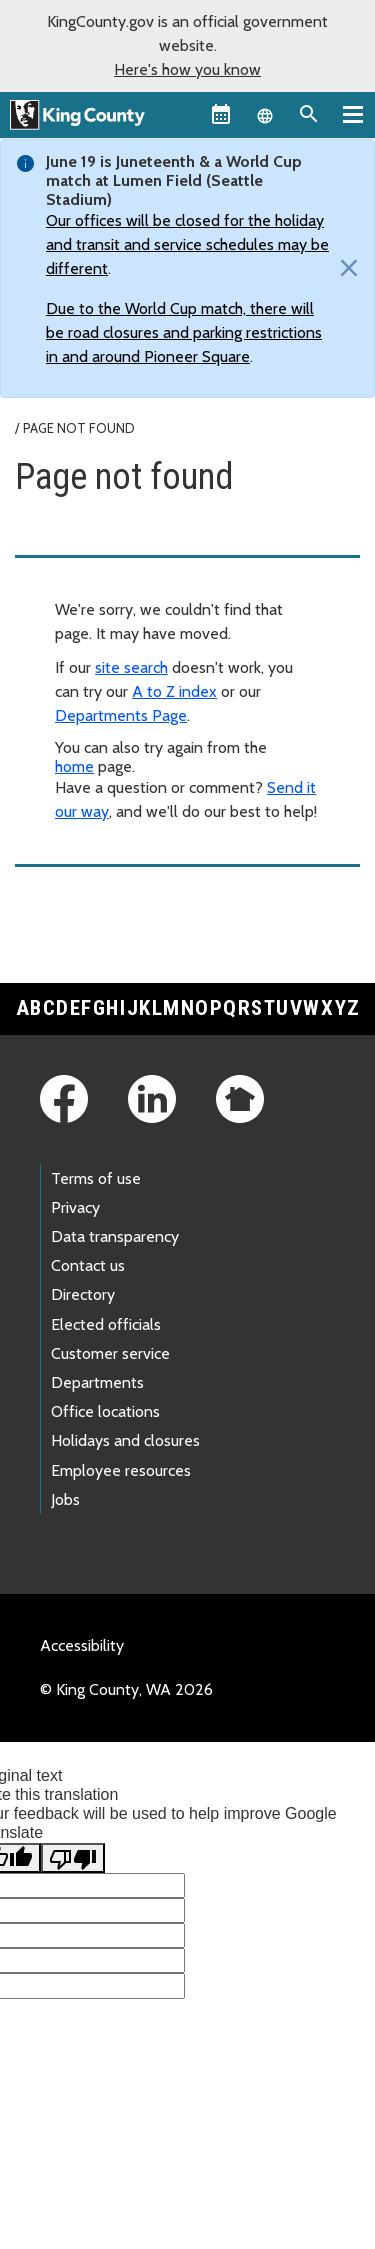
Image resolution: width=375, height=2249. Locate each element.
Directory (83, 1294)
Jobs (65, 1499)
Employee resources (121, 1470)
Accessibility (82, 1645)
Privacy (75, 1207)
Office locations (105, 1411)
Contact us (88, 1265)
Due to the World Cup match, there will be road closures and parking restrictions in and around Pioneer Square (184, 332)
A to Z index (174, 691)
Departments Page (121, 715)
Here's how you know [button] (187, 69)
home (74, 766)
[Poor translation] (73, 1858)
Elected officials (106, 1324)
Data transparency (115, 1236)
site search (131, 667)
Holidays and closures (125, 1440)
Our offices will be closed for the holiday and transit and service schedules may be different (187, 244)
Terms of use (96, 1178)
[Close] (344, 269)
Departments (97, 1382)
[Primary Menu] (353, 114)
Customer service (110, 1353)
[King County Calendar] (221, 114)
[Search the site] (309, 114)
